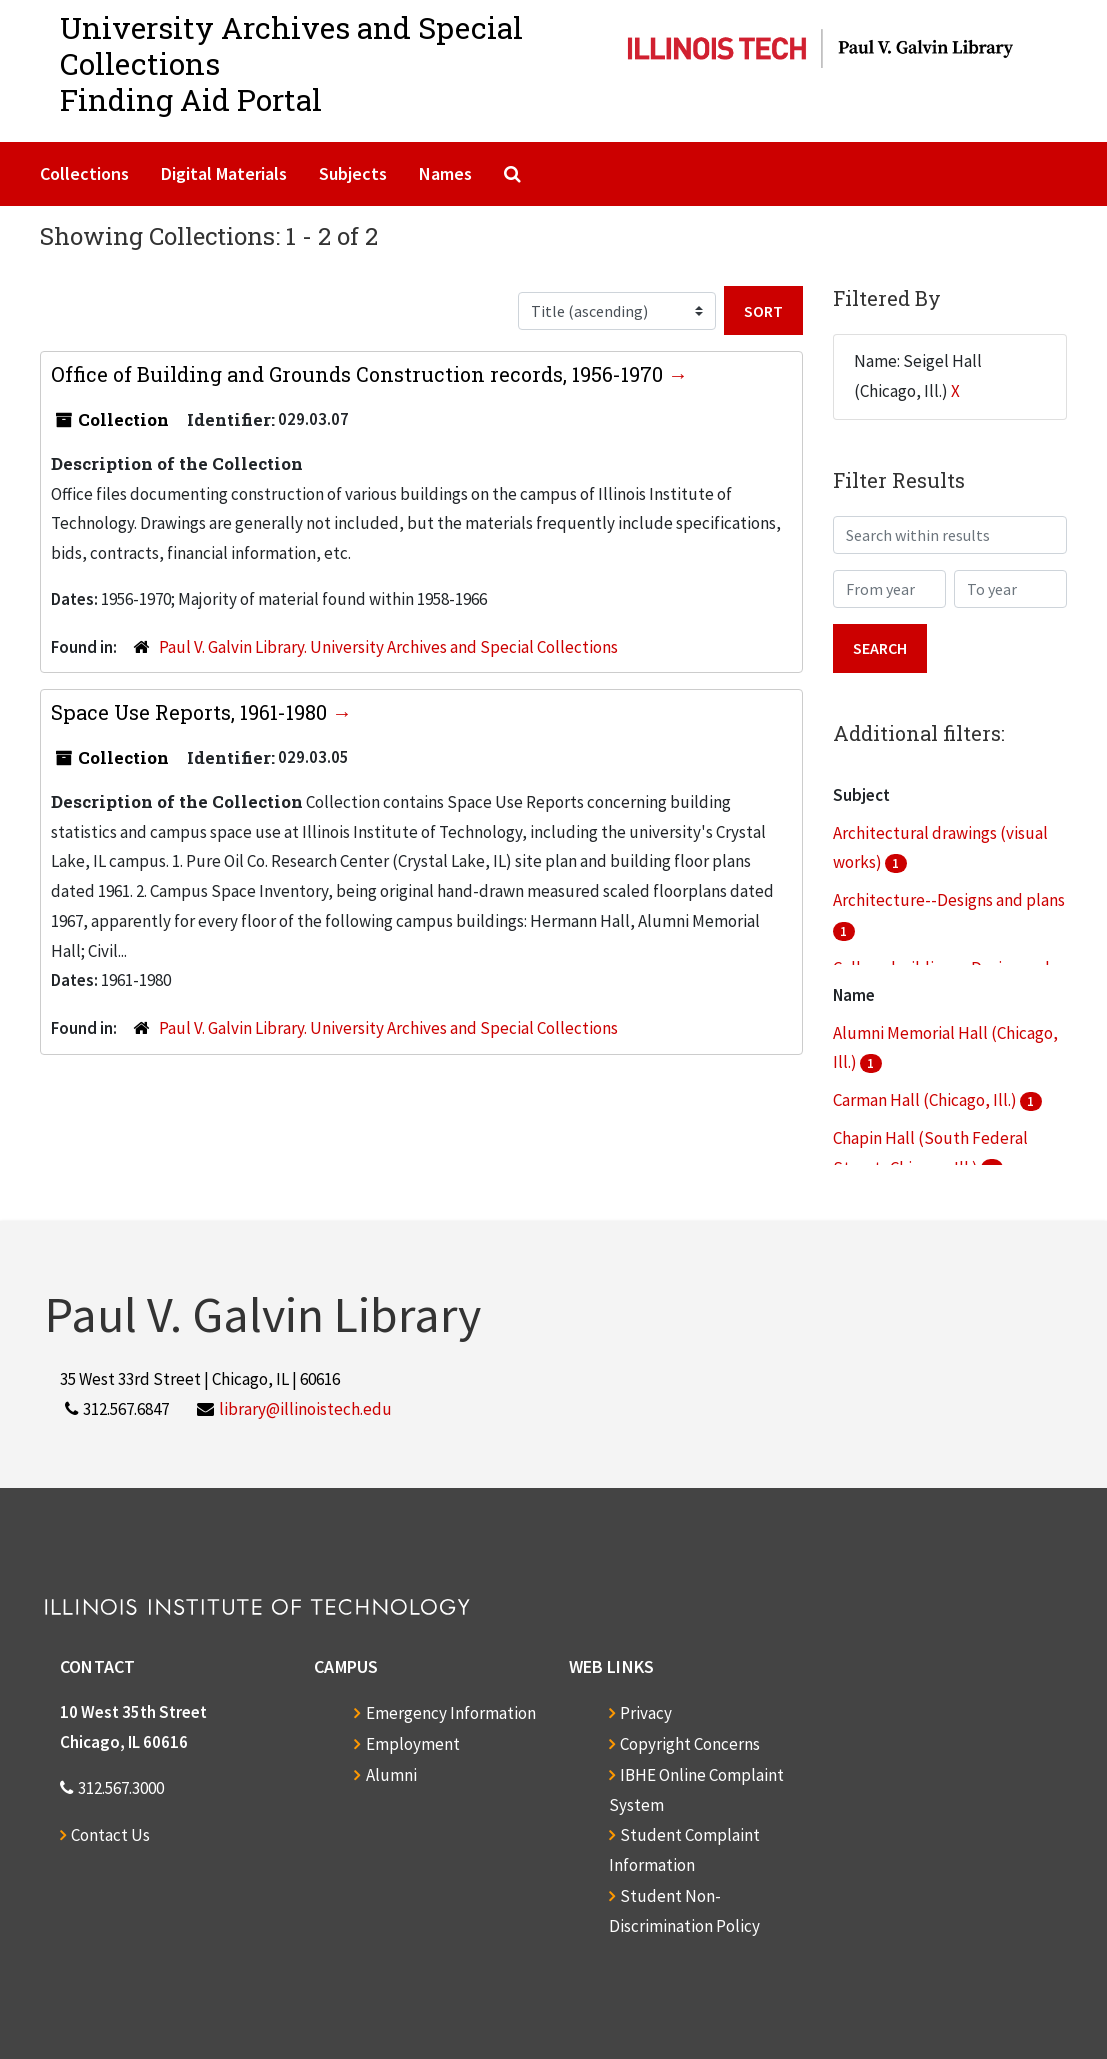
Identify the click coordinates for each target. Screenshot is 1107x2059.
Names (445, 173)
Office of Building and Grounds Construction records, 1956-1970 (359, 374)
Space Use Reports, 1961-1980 (191, 712)
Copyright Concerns (690, 1744)
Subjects (353, 173)
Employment (413, 1744)
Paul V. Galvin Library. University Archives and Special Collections (388, 647)
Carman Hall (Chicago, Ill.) (926, 1100)
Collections (84, 173)
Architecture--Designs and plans (949, 900)
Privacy (646, 1713)
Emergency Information (451, 1713)
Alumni (391, 1775)
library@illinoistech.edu (305, 1409)
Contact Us (110, 1835)
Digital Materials (224, 173)
